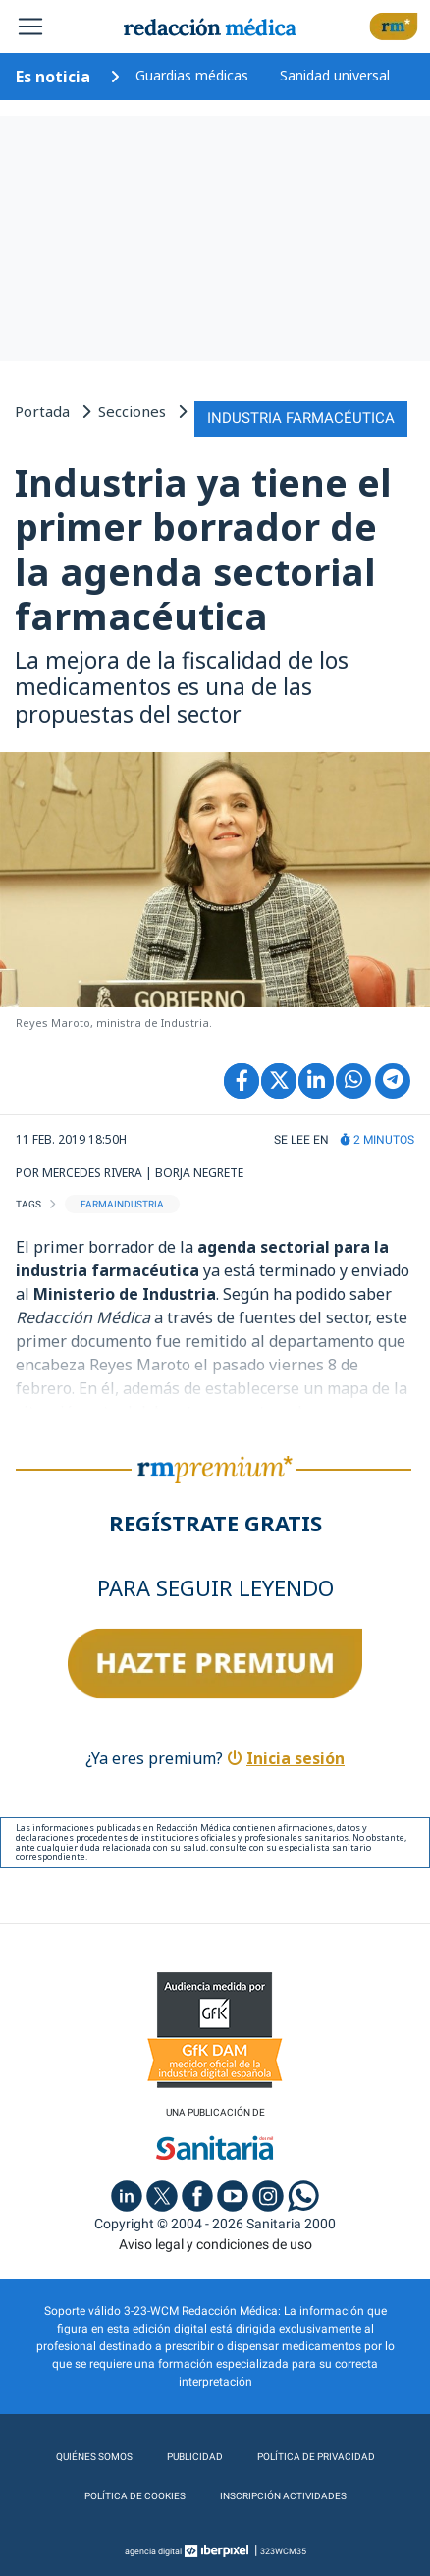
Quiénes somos (94, 2456)
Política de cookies (135, 2496)
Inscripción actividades (283, 2496)
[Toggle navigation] (30, 26)
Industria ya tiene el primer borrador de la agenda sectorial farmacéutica (203, 549)
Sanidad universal (335, 75)
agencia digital (153, 2551)
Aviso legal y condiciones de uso (215, 2244)
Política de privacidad (316, 2456)
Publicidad (195, 2456)
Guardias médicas (191, 75)
